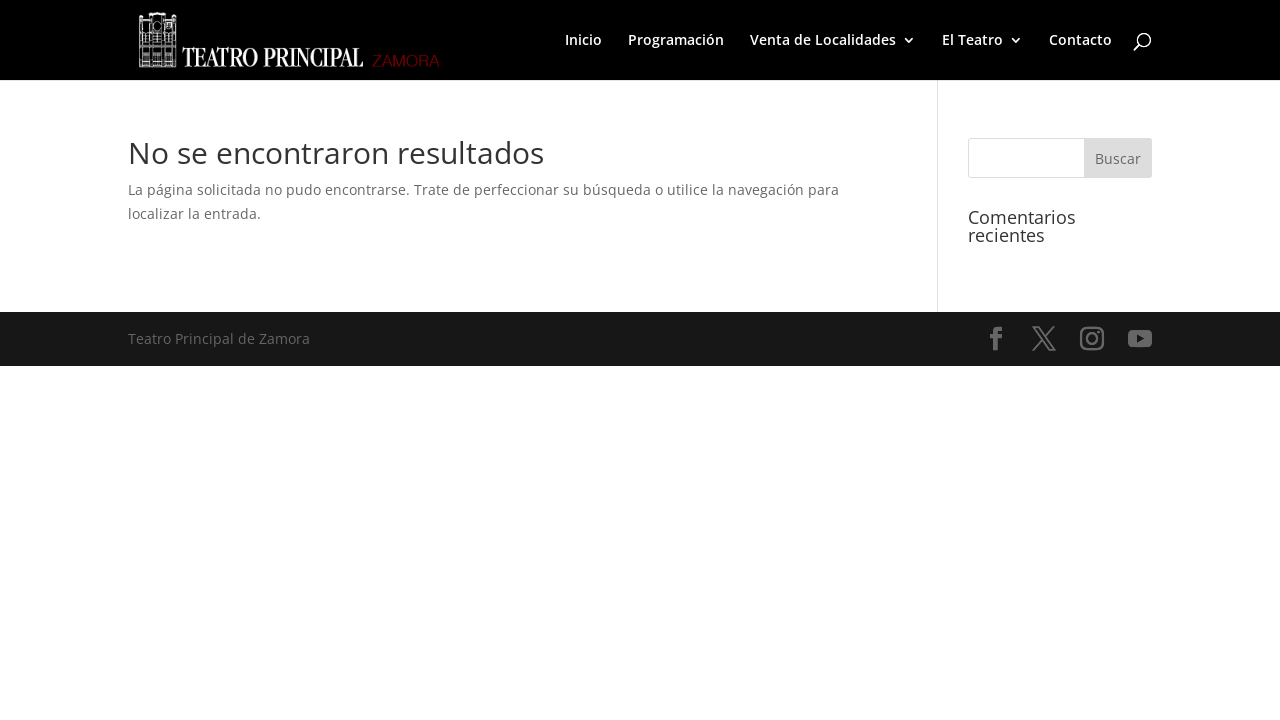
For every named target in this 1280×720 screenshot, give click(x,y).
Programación (676, 41)
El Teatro (972, 41)
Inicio (583, 41)
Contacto (1080, 41)
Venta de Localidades (823, 41)
